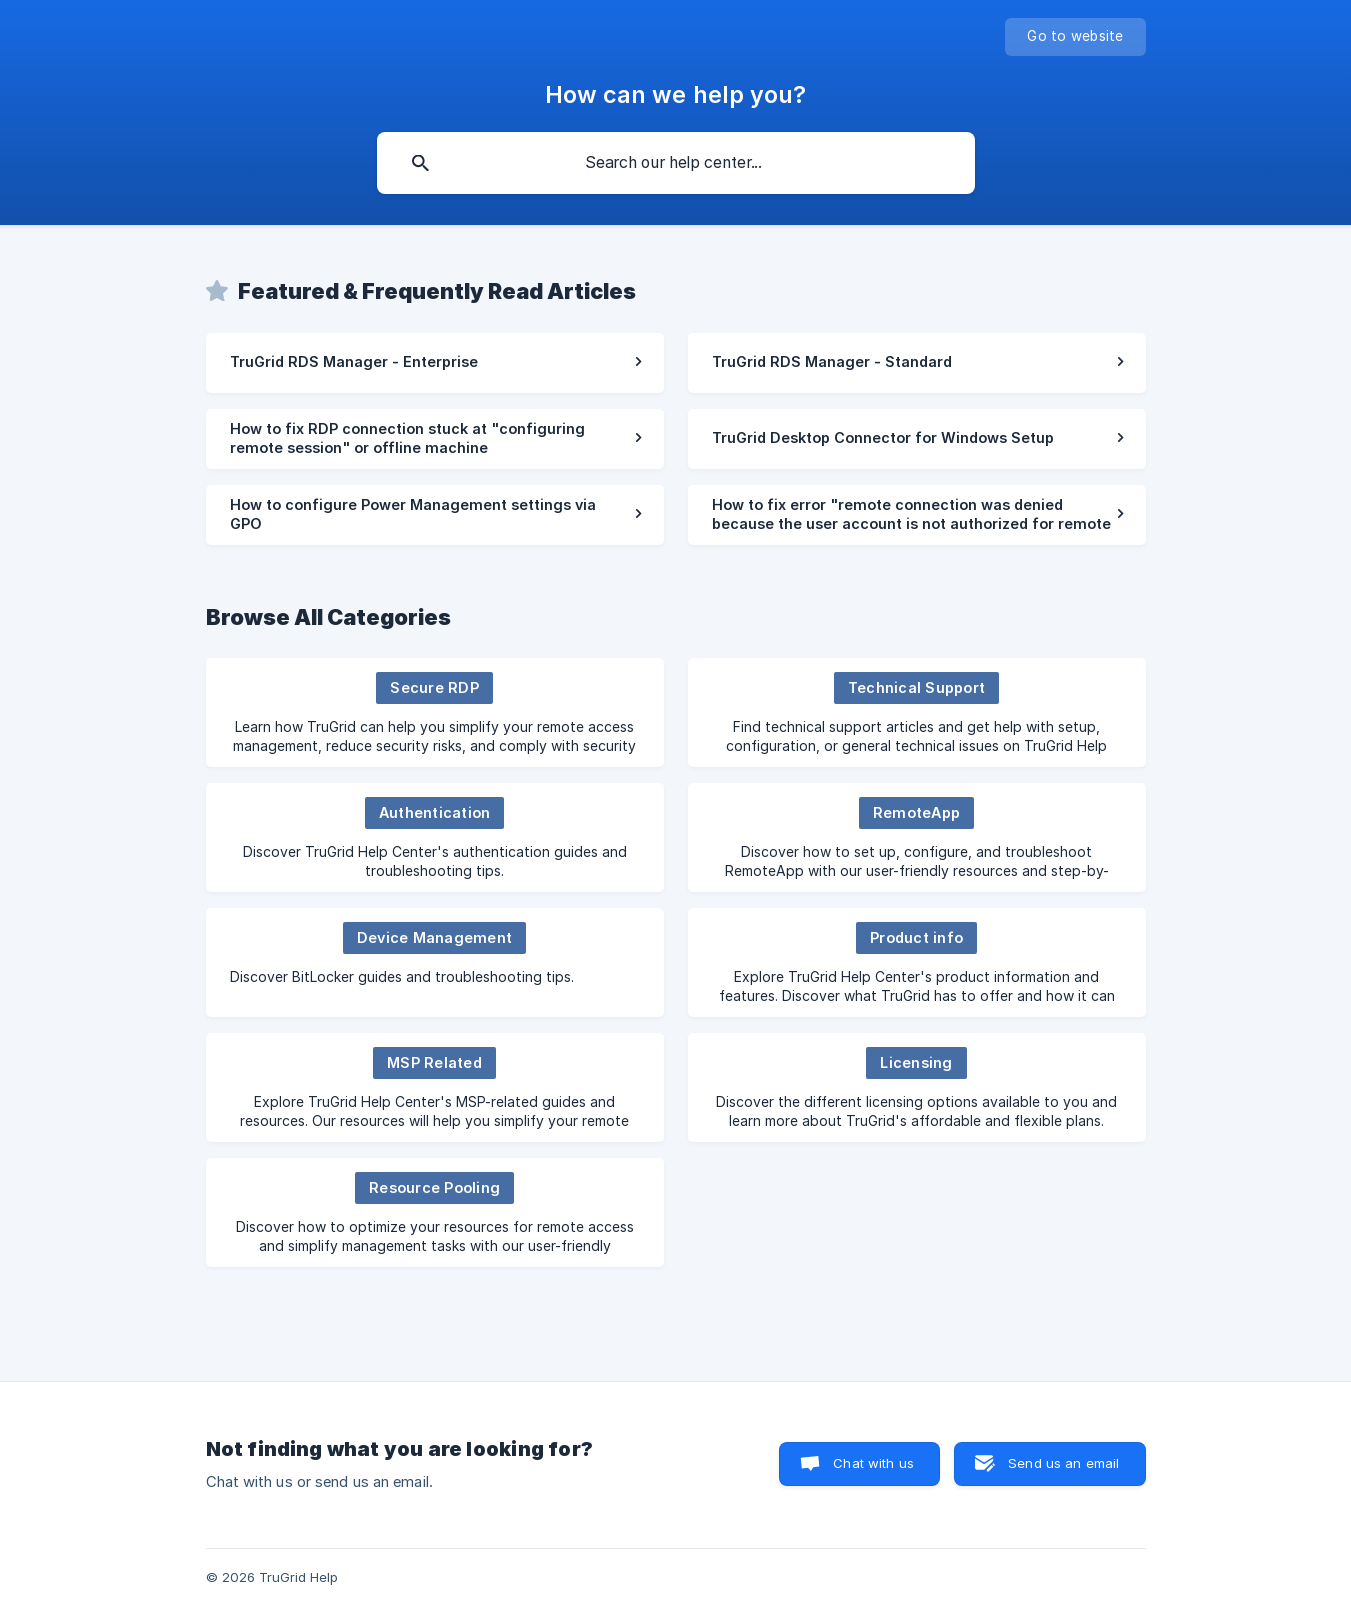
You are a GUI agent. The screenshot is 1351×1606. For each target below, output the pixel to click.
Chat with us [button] (873, 1463)
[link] (435, 363)
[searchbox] (676, 163)
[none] (1075, 37)
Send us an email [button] (1063, 1463)
